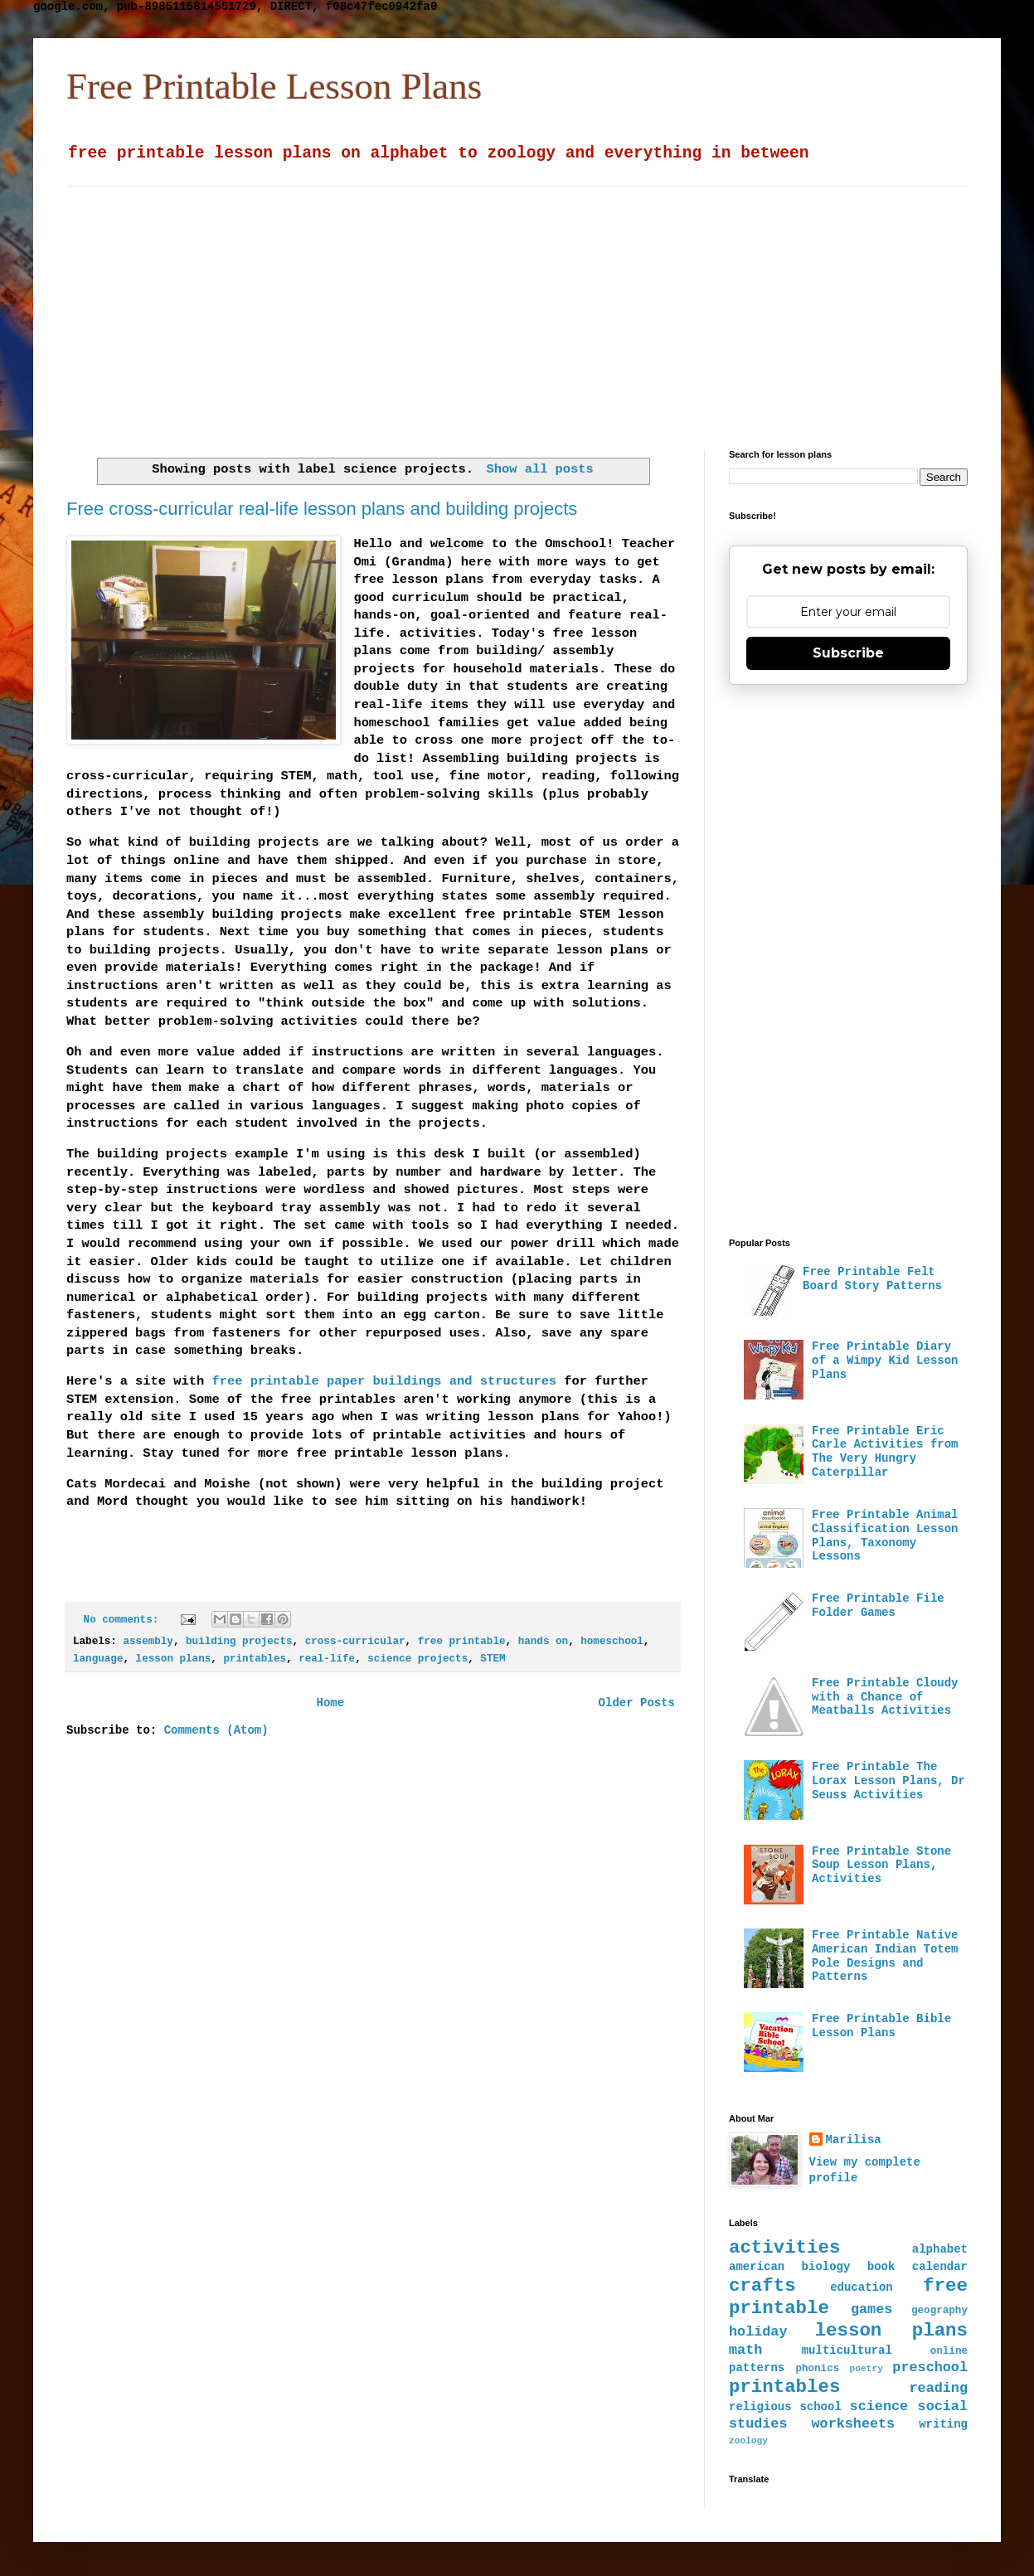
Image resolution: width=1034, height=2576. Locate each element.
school (820, 2406)
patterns (756, 2368)
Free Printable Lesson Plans (274, 86)
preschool (930, 2367)
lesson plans (173, 1659)
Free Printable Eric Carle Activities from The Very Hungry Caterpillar (885, 1451)
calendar (940, 2266)
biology (826, 2266)
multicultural (847, 2350)
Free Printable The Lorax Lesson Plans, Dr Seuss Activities (888, 1781)
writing (943, 2424)
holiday (758, 2332)
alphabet (940, 2249)
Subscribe (848, 653)
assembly (147, 1641)
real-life (327, 1659)
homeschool (611, 1641)
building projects (239, 1641)
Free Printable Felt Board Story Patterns (872, 1279)
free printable (462, 1641)
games (871, 2309)
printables (254, 1659)
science (879, 2406)
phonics (817, 2369)
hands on (543, 1641)
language (98, 1659)
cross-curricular (355, 1641)
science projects (417, 1659)
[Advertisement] (434, 303)
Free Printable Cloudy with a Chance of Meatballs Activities (885, 1697)
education (861, 2287)
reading (939, 2388)
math (745, 2350)
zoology (748, 2441)
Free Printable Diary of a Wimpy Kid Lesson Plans (885, 1360)
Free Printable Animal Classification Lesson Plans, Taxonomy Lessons (885, 1535)
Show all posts (540, 469)
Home (330, 1703)
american (756, 2266)
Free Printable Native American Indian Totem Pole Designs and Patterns (885, 1955)
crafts (762, 2286)
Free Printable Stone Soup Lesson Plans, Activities (881, 1865)
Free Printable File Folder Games (878, 1605)
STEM (492, 1659)
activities (784, 2247)
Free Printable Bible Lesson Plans (881, 2026)
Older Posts (637, 1703)
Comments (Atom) (216, 1730)
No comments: (124, 1620)
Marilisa (853, 2140)
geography (939, 2310)
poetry (866, 2369)
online (949, 2351)
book (881, 2266)
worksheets (853, 2424)
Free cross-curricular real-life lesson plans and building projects (321, 508)
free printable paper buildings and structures (383, 1381)
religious (760, 2406)
